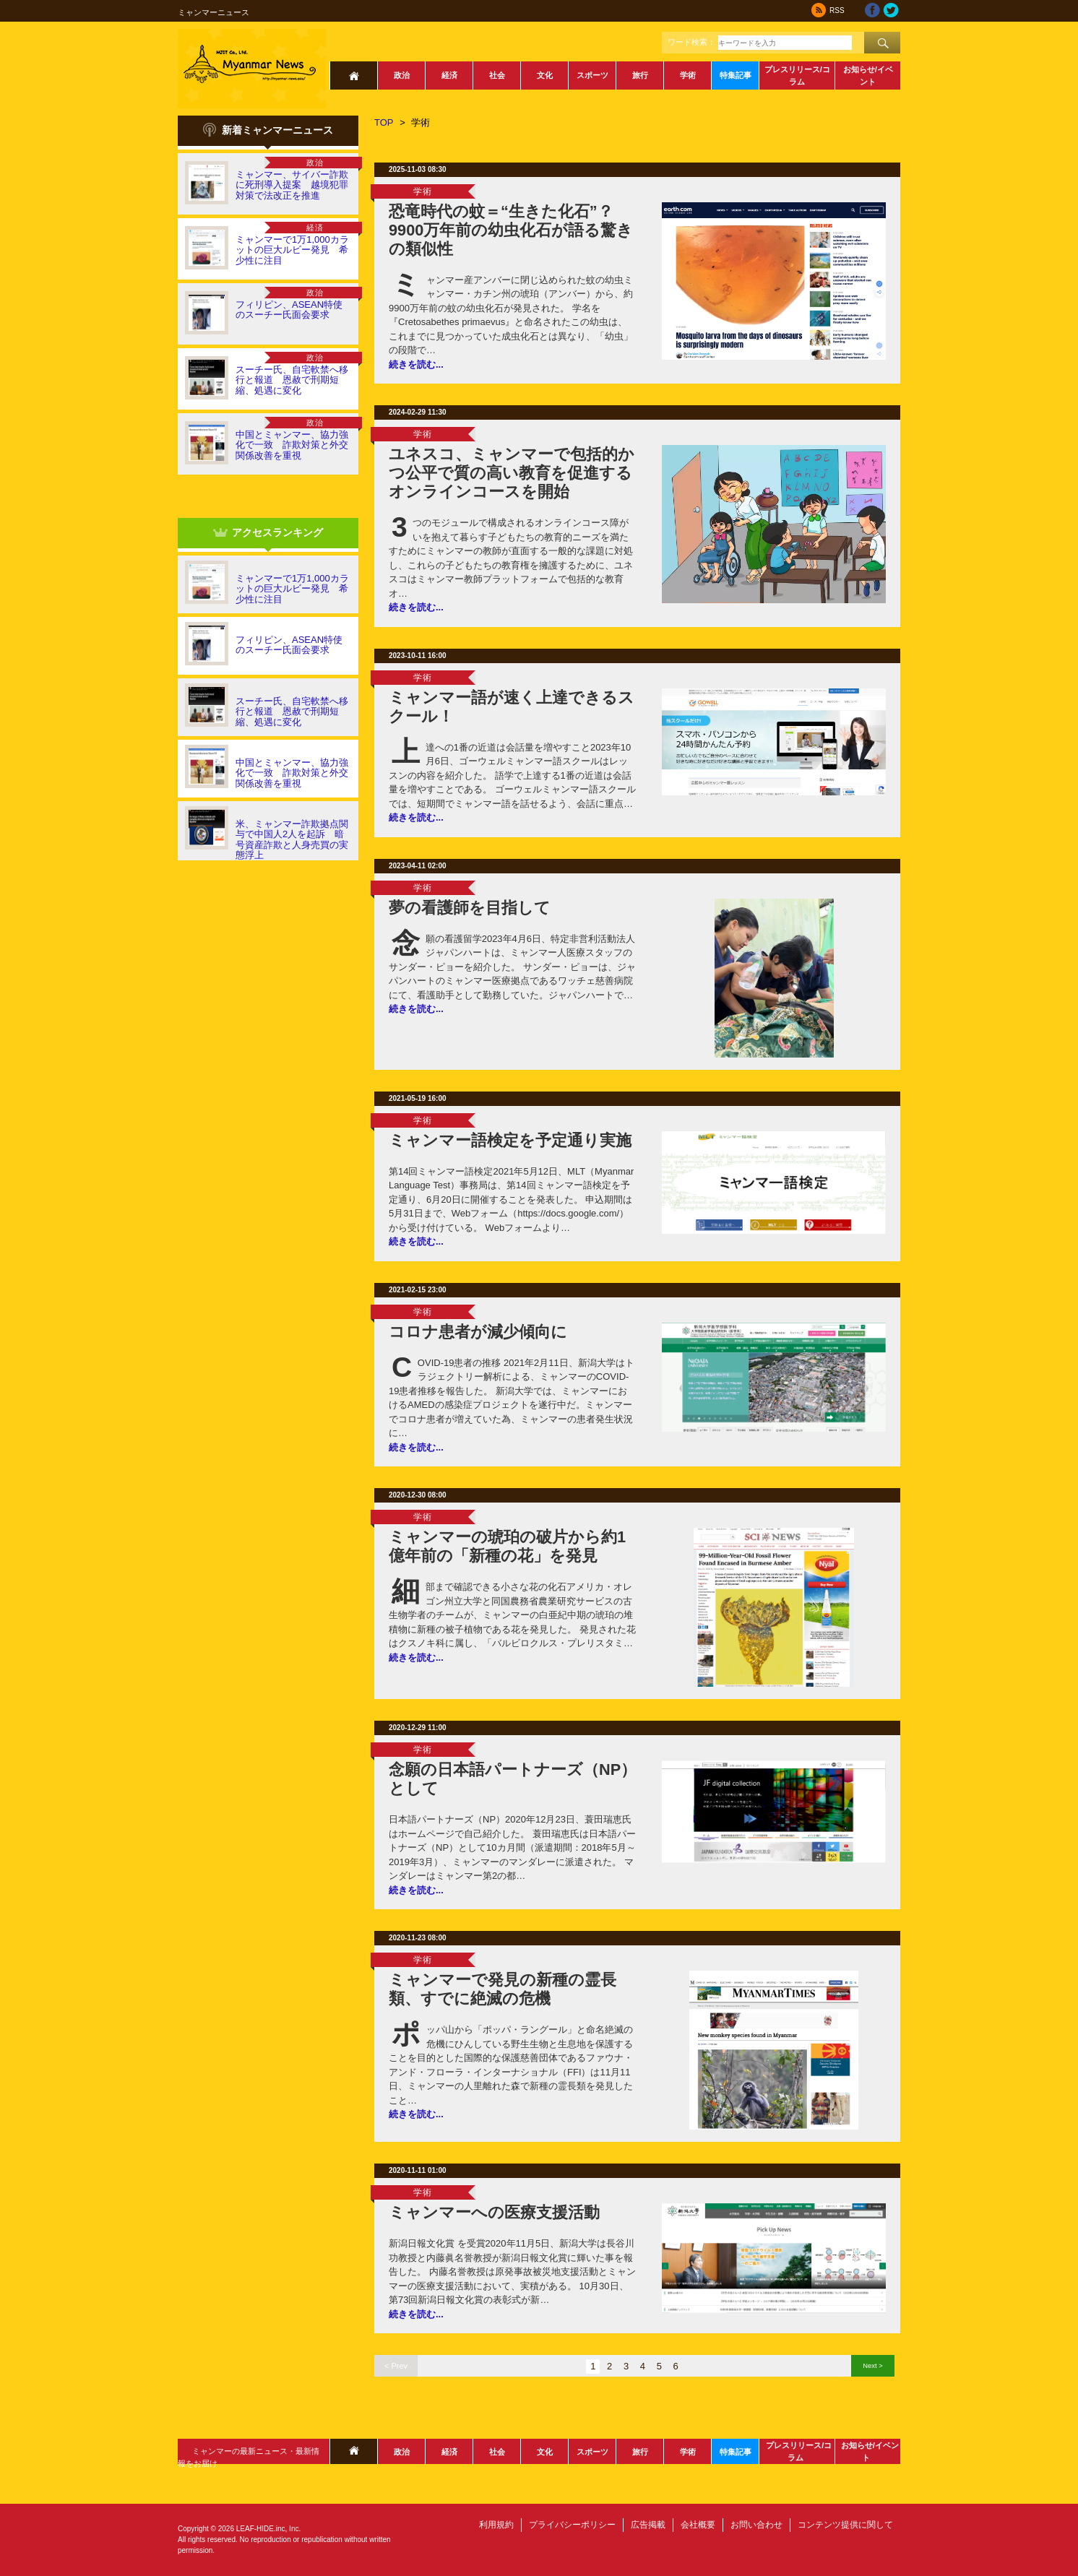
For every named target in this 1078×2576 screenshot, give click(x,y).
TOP (384, 122)
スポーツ (592, 75)
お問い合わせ (756, 2525)
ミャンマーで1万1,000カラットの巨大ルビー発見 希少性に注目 (292, 250)
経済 (449, 75)
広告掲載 (648, 2525)
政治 (402, 75)
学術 (688, 75)
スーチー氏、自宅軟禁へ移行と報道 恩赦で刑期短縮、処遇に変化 (292, 380)
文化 (545, 75)
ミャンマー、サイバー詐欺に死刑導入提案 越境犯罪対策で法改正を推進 (292, 185)
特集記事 (735, 75)
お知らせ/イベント (868, 75)
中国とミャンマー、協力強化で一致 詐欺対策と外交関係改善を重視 (292, 445)
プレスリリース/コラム (797, 75)
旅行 (640, 75)
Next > (872, 2365)
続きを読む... (416, 364)
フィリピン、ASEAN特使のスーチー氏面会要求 (289, 309)
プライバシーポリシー (572, 2525)
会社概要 (698, 2525)
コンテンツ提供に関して (845, 2525)
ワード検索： (691, 42)
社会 (497, 75)
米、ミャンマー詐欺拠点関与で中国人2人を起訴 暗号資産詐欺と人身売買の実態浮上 (292, 839)
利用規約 (496, 2525)
